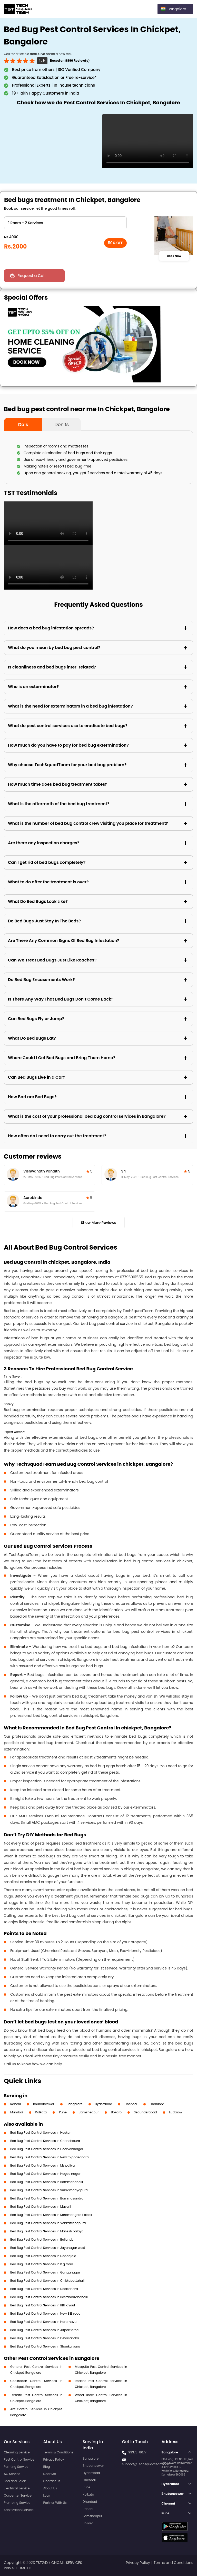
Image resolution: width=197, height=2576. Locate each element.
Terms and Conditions (173, 2562)
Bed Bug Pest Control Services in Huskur (40, 2132)
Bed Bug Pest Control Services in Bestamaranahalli (49, 2297)
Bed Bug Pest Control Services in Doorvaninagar (46, 2149)
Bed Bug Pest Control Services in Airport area (44, 2330)
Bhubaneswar (43, 2104)
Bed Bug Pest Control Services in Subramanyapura (49, 2190)
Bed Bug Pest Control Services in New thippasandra (49, 2157)
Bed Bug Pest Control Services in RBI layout (42, 2305)
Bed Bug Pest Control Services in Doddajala (43, 2256)
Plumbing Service (17, 2502)
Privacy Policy (53, 2459)
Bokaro (116, 2112)
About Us (50, 2488)
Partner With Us (55, 2502)
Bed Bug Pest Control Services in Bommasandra (46, 2198)
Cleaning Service (17, 2452)
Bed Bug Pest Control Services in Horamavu (43, 2322)
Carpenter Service (18, 2495)
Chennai (130, 2104)
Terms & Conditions (58, 2452)
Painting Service (16, 2466)
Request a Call (31, 275)
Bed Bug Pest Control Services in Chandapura (45, 2141)
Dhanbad (157, 2104)
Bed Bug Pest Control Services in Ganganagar (45, 2272)
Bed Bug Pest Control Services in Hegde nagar (45, 2173)
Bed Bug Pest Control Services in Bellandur (42, 2239)
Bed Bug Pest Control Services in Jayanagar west (47, 2247)
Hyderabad (103, 2104)
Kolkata (41, 2112)
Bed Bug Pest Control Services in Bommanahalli (46, 2182)
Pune (63, 2112)
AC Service (12, 2474)
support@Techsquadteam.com (146, 2464)
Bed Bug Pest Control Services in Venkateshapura (48, 2223)
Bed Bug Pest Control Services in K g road (41, 2264)
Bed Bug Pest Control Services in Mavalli (40, 2206)
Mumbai (16, 2112)
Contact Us (51, 2481)
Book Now (174, 256)
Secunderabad (145, 2112)
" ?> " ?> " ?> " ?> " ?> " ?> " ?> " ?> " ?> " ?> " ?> (65, 222)
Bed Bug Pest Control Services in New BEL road (45, 2313)
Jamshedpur (89, 2112)
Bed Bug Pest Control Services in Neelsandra (44, 2289)
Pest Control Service (19, 2459)
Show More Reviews (98, 1222)
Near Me (49, 2474)
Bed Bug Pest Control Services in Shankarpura (45, 2346)
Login (47, 2495)
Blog (46, 2466)
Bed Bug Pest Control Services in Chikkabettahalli (47, 2280)
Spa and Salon (15, 2481)
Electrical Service (17, 2488)
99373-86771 (137, 2452)
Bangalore (75, 2104)
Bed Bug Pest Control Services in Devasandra (44, 2338)
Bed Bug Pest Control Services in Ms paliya (42, 2165)
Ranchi (15, 2104)
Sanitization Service (19, 2510)
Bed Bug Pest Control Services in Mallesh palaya (47, 2231)
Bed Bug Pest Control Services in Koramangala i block (51, 2215)
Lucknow (176, 2112)
